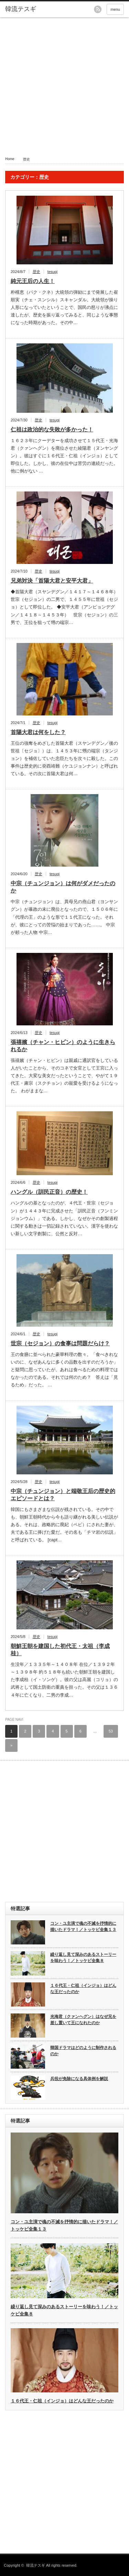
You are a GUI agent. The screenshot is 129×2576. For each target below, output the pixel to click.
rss (97, 9)
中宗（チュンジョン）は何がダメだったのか (63, 887)
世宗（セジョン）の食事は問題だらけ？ (60, 1343)
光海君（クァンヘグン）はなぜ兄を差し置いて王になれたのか (83, 2020)
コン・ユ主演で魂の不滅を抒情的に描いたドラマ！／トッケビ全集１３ (83, 1926)
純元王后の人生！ (33, 281)
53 (111, 1731)
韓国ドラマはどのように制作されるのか (83, 2051)
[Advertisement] (64, 85)
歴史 (36, 272)
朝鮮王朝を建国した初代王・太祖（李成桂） (60, 1649)
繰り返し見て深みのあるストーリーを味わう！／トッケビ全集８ (83, 1957)
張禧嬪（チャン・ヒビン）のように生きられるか (63, 1045)
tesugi (52, 272)
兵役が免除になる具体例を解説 (79, 2078)
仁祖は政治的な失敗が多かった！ (52, 429)
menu (115, 9)
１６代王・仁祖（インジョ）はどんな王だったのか (83, 1988)
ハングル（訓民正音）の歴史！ (49, 1192)
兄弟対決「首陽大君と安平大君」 (52, 581)
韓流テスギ (35, 2565)
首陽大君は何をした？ (38, 732)
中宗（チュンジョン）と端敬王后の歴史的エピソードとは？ (63, 1494)
